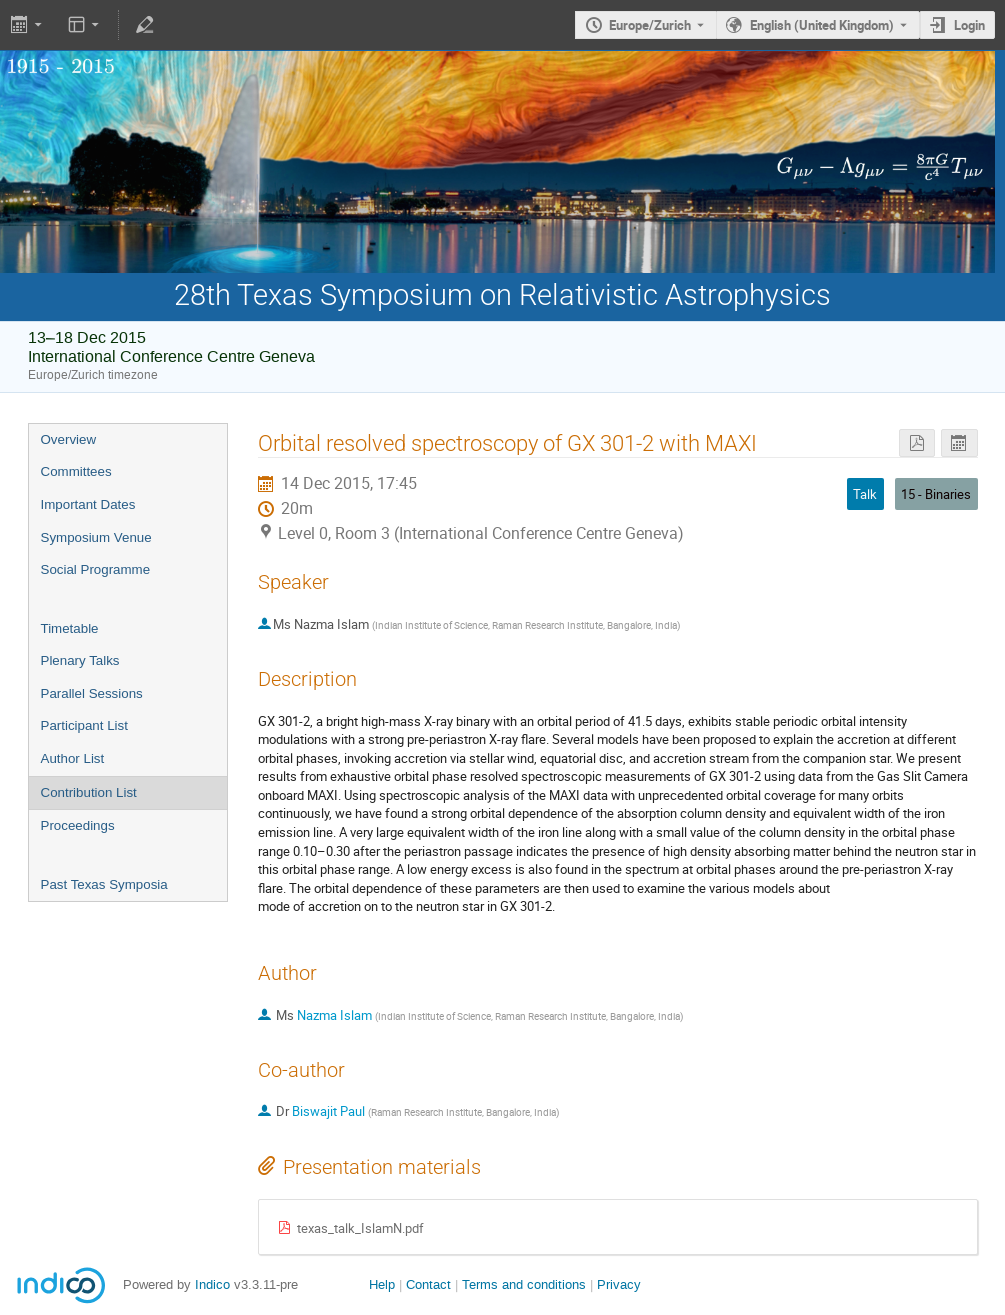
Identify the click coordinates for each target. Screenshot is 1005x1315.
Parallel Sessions (92, 693)
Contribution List (89, 792)
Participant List (84, 725)
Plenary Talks (80, 660)
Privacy (619, 1284)
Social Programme (96, 569)
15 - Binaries (936, 494)
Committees (76, 471)
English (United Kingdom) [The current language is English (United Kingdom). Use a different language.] (822, 25)
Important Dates (88, 504)
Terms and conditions (524, 1284)
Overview (69, 439)
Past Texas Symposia (104, 884)
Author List (73, 758)
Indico (212, 1284)
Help (382, 1284)
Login (969, 25)
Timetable (70, 628)
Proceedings (78, 825)
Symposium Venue (96, 537)
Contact (428, 1284)
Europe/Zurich (650, 25)
